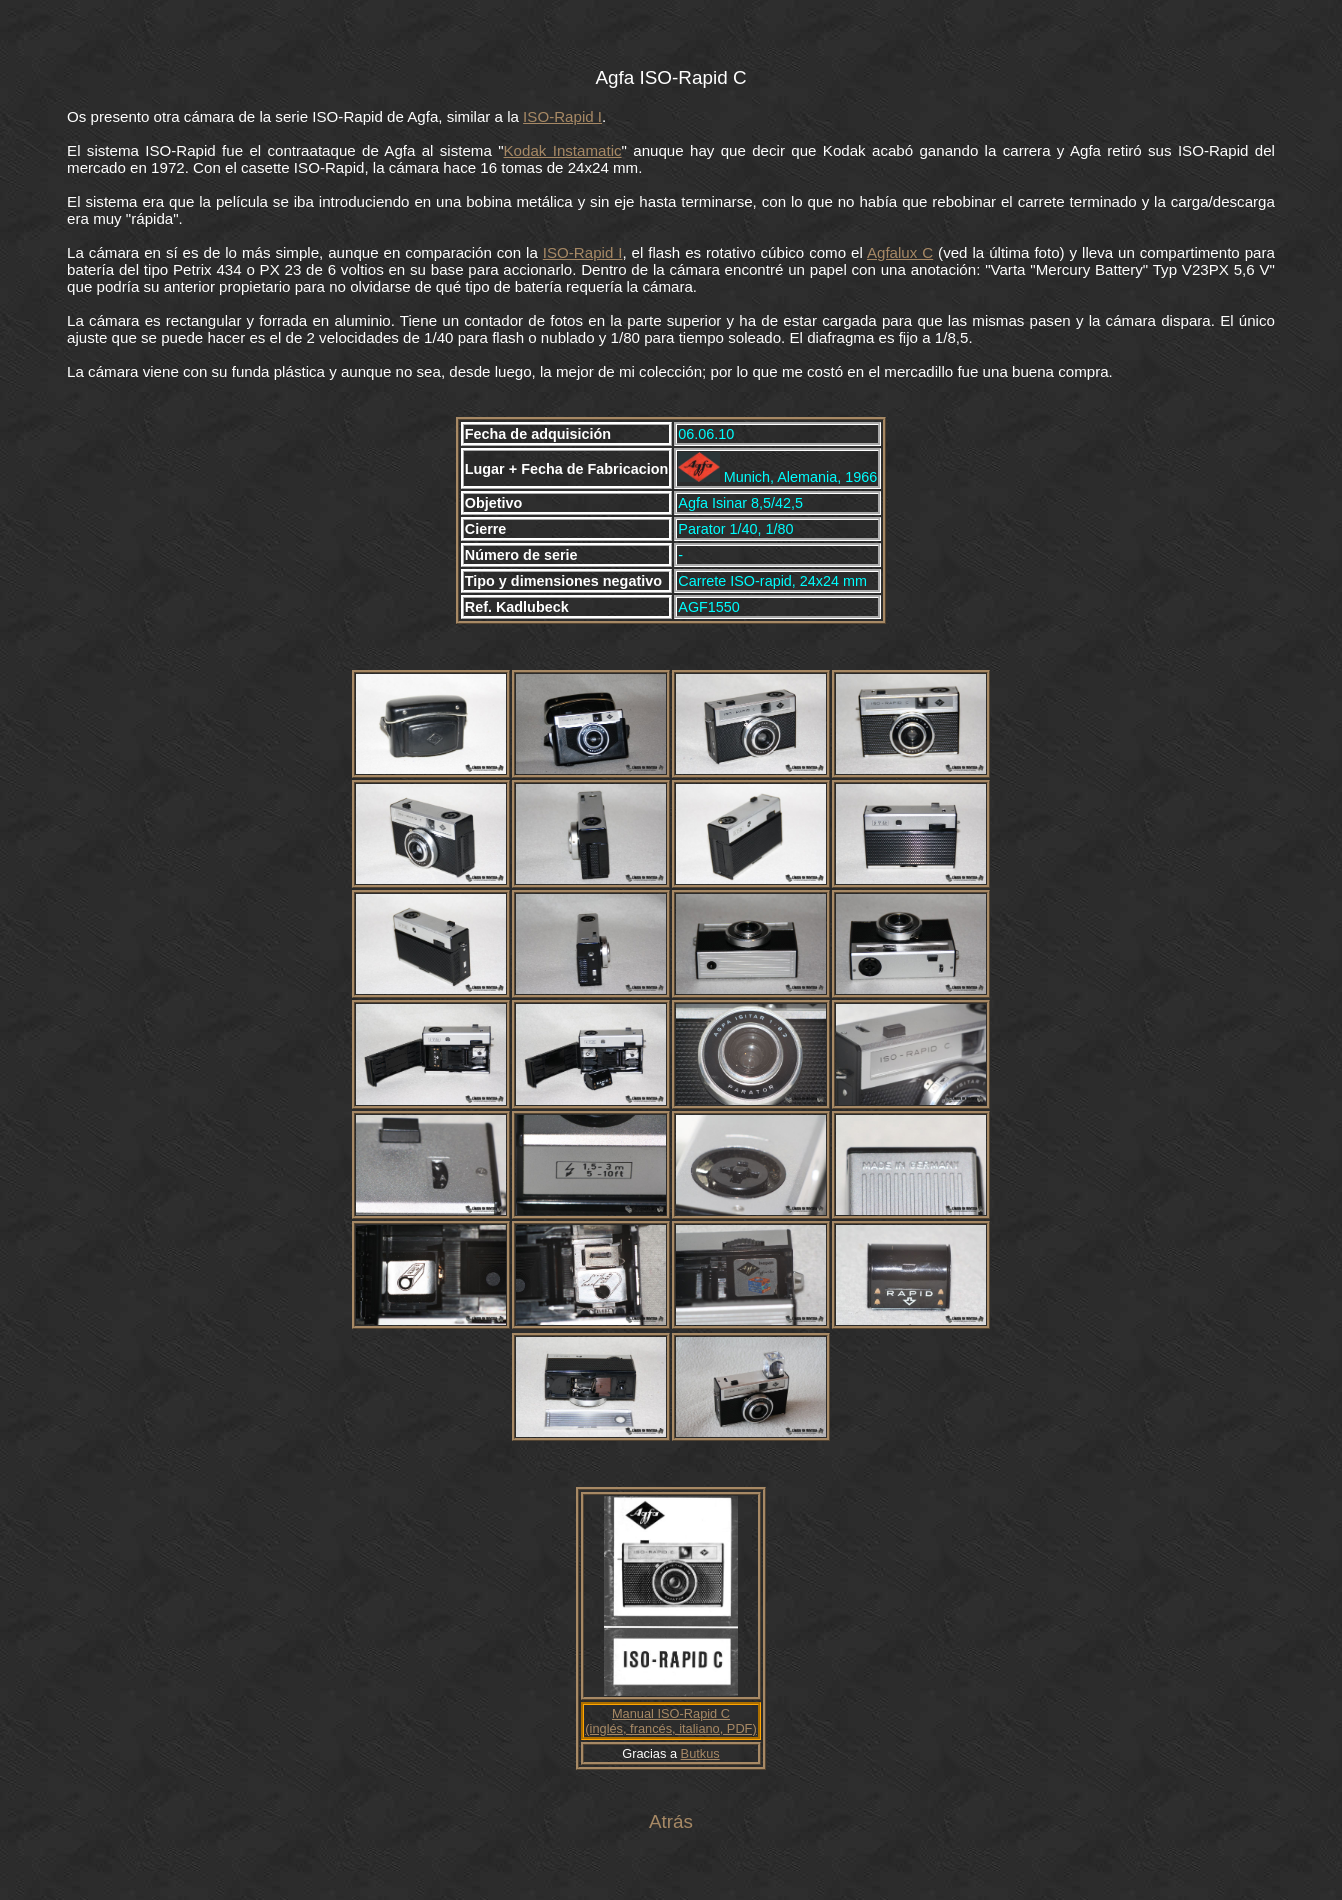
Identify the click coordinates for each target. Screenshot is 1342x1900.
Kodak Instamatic (563, 150)
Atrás (671, 1821)
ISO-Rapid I (562, 116)
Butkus (700, 1753)
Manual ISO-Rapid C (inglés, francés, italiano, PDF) (670, 1721)
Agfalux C (900, 252)
